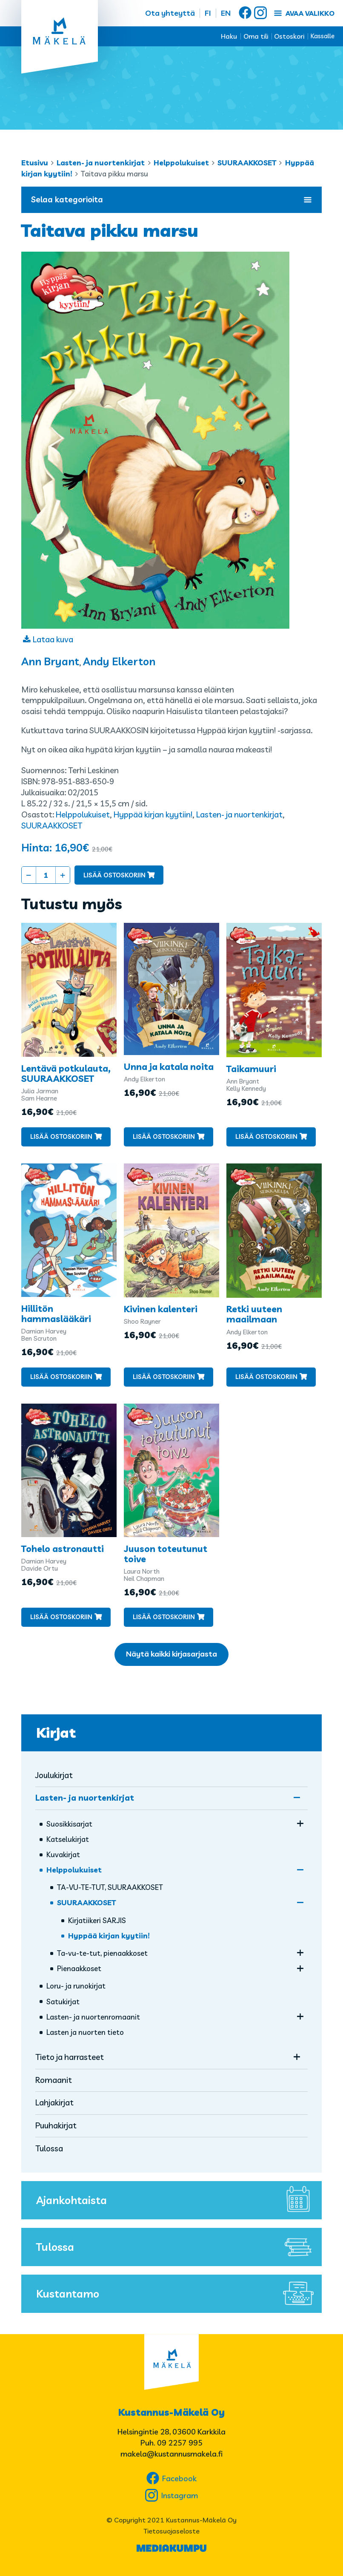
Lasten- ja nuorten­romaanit (93, 2016)
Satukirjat (63, 2001)
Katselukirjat (67, 1839)
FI (208, 13)
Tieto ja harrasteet (69, 2057)
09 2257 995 (180, 2443)
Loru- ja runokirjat (76, 1985)
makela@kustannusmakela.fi (171, 2454)
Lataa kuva (53, 639)
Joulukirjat (54, 1775)
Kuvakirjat (63, 1854)
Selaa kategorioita (171, 199)
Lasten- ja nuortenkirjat (101, 162)
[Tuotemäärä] (46, 875)
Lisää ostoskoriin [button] (61, 1136)
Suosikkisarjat (69, 1823)
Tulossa (49, 2148)
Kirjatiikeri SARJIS (97, 1920)
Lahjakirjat (54, 2102)
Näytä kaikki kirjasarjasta (171, 1654)
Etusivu (34, 162)
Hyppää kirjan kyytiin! (153, 814)
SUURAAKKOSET (246, 162)
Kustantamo (176, 2294)
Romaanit (53, 2080)
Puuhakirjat (56, 2125)
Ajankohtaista (176, 2200)
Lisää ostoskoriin (114, 875)
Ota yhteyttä (170, 13)
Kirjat (56, 1732)
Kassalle (322, 36)
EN (226, 13)
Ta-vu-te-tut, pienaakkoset (102, 1953)
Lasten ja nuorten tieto (85, 2032)
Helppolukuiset (181, 162)
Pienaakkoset (79, 1968)
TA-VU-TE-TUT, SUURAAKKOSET (110, 1887)
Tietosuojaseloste (171, 2531)
